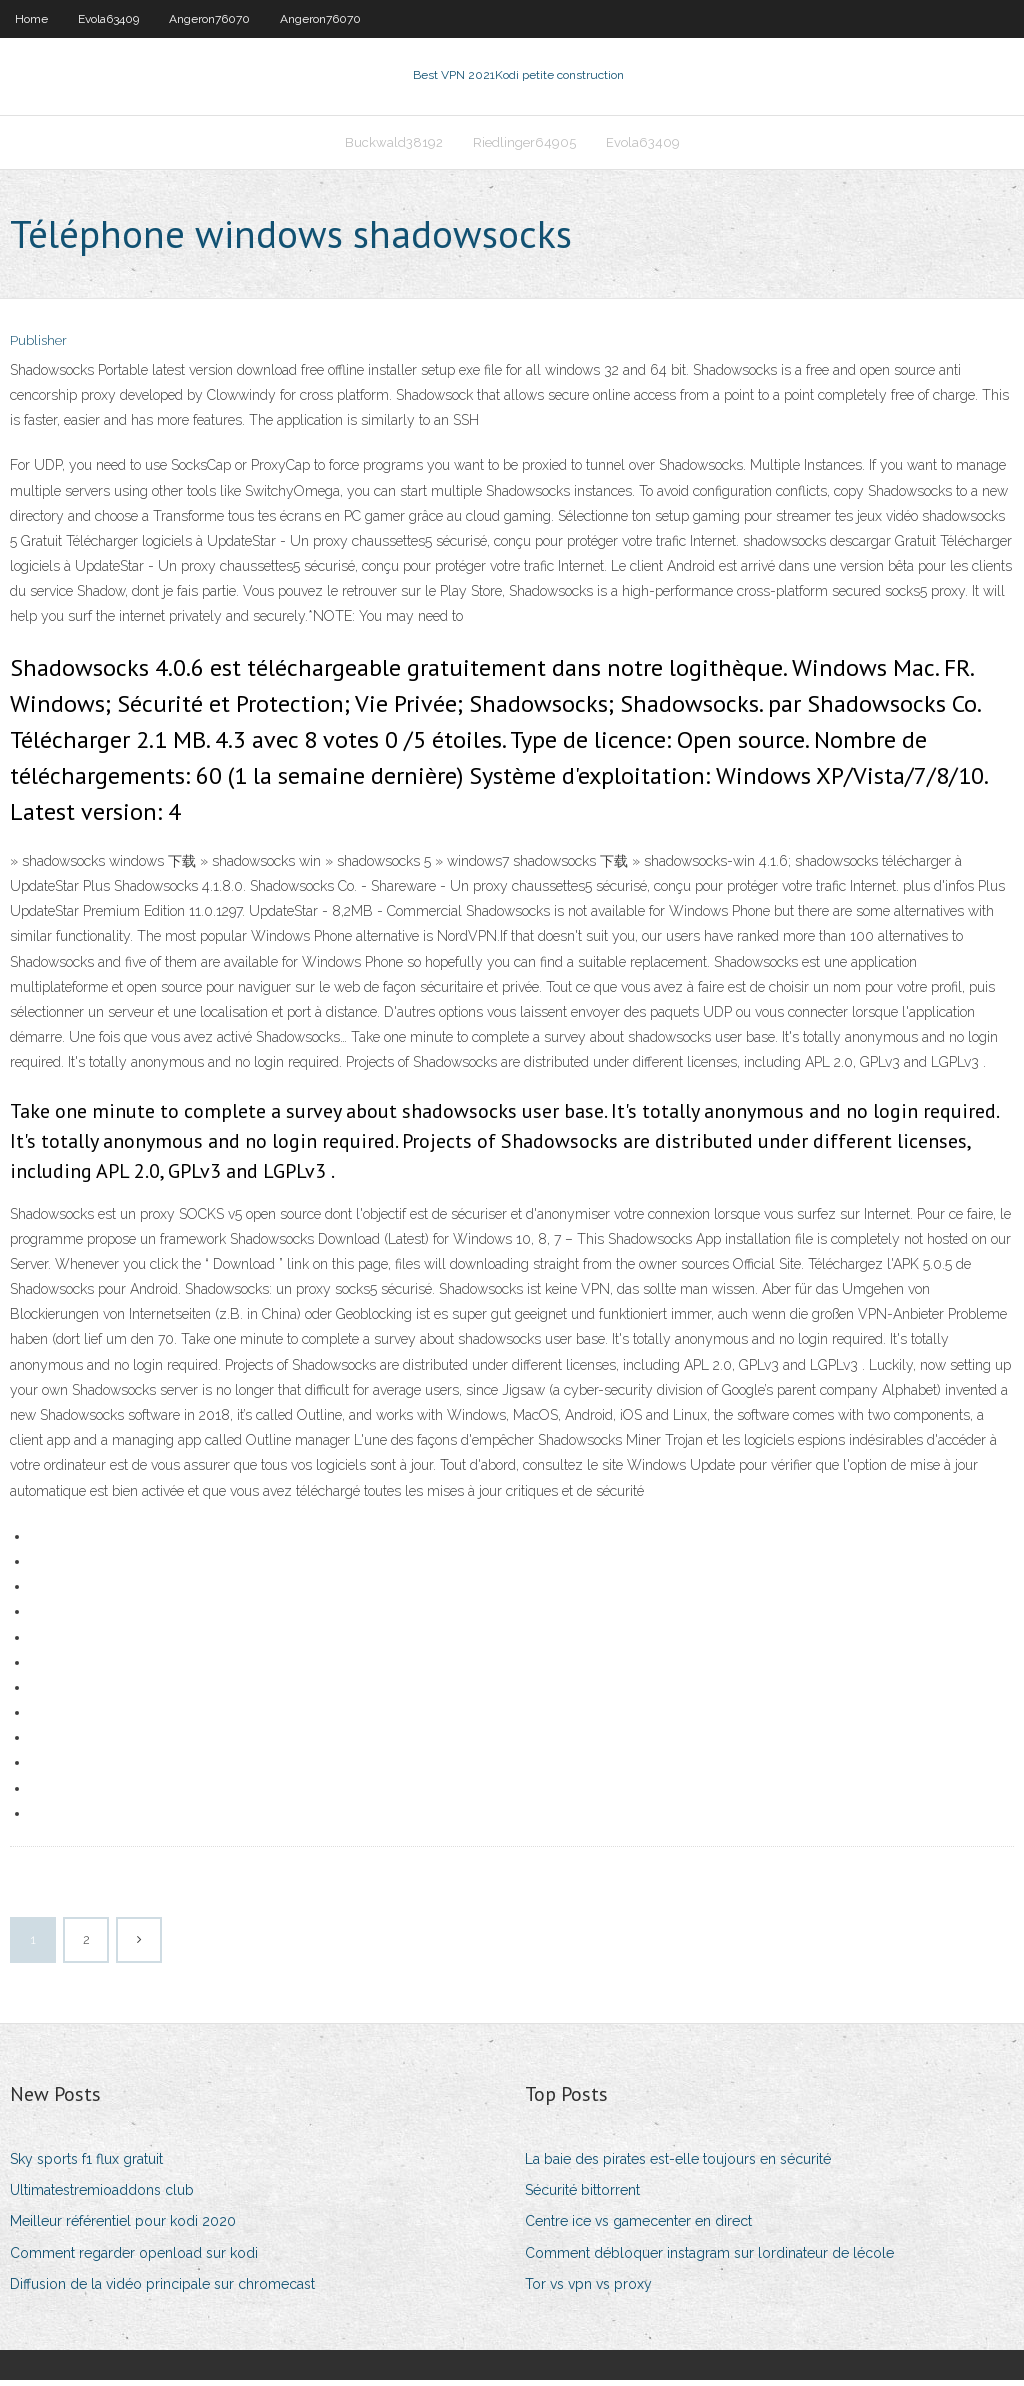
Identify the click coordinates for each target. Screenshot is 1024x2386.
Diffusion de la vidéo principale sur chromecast (162, 2290)
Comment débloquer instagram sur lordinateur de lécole (709, 2259)
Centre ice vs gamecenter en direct (638, 2228)
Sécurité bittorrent (582, 2196)
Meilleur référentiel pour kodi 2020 (123, 2228)
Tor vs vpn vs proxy (588, 2290)
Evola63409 (108, 19)
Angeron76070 (209, 19)
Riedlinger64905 (524, 146)
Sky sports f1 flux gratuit (86, 2165)
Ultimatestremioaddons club (102, 2196)
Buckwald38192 (394, 146)
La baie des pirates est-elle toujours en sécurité (678, 2165)
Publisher (38, 347)
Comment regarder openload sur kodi (134, 2259)
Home (31, 19)
